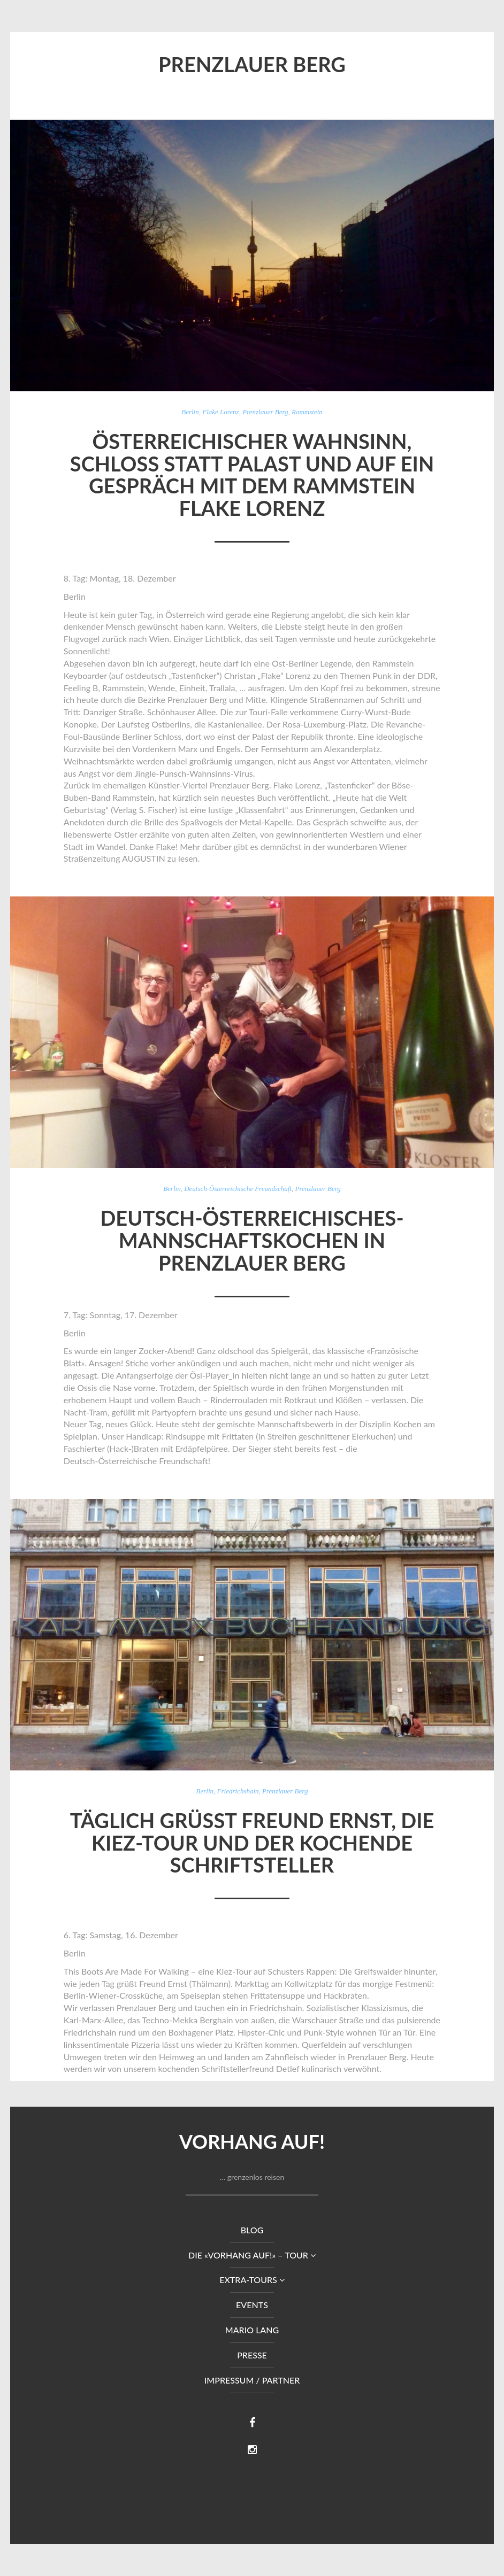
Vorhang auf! (252, 2141)
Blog (252, 2230)
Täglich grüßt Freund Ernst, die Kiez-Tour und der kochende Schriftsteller (252, 1842)
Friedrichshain (238, 1791)
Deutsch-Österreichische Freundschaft (238, 1189)
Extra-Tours (252, 2280)
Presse (252, 2355)
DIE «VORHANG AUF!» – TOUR (252, 2255)
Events (252, 2305)
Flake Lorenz (220, 412)
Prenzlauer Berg (265, 412)
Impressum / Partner (252, 2380)
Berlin (190, 412)
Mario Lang (252, 2330)
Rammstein (307, 412)
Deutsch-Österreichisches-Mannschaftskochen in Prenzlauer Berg (251, 1240)
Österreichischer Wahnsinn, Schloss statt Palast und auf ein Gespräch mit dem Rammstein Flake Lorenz (252, 474)
